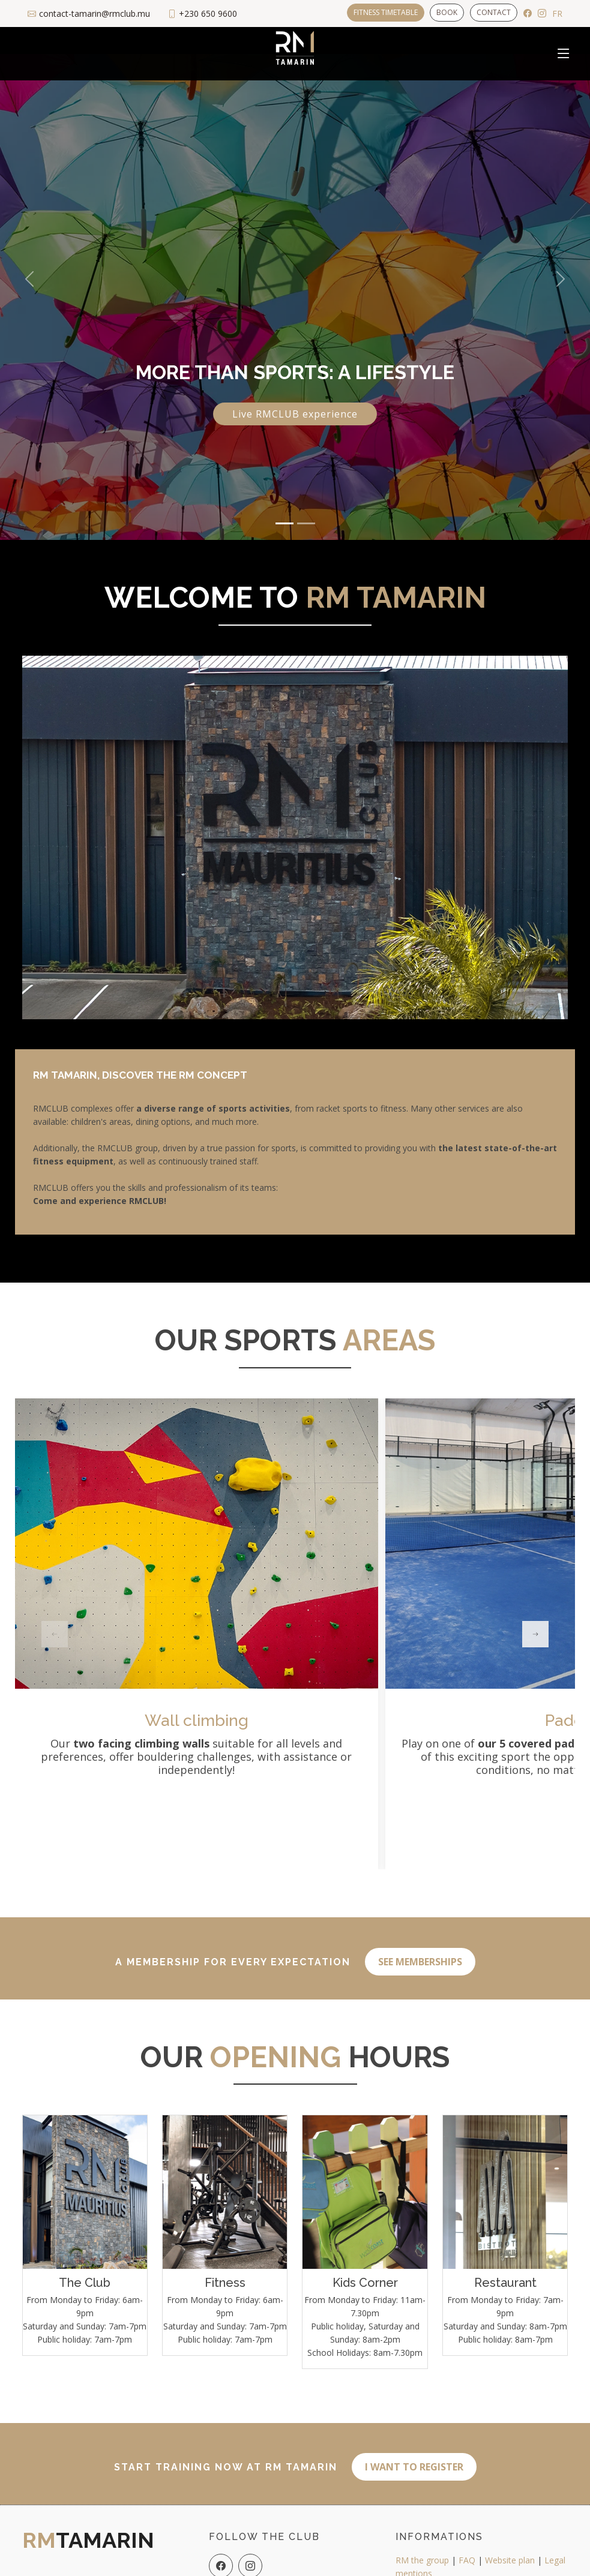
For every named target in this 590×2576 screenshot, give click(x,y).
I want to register (414, 2454)
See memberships (420, 1955)
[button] (29, 279)
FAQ (467, 2547)
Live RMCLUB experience (295, 414)
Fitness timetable (385, 12)
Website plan (510, 2547)
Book (446, 12)
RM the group (422, 2547)
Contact (494, 12)
